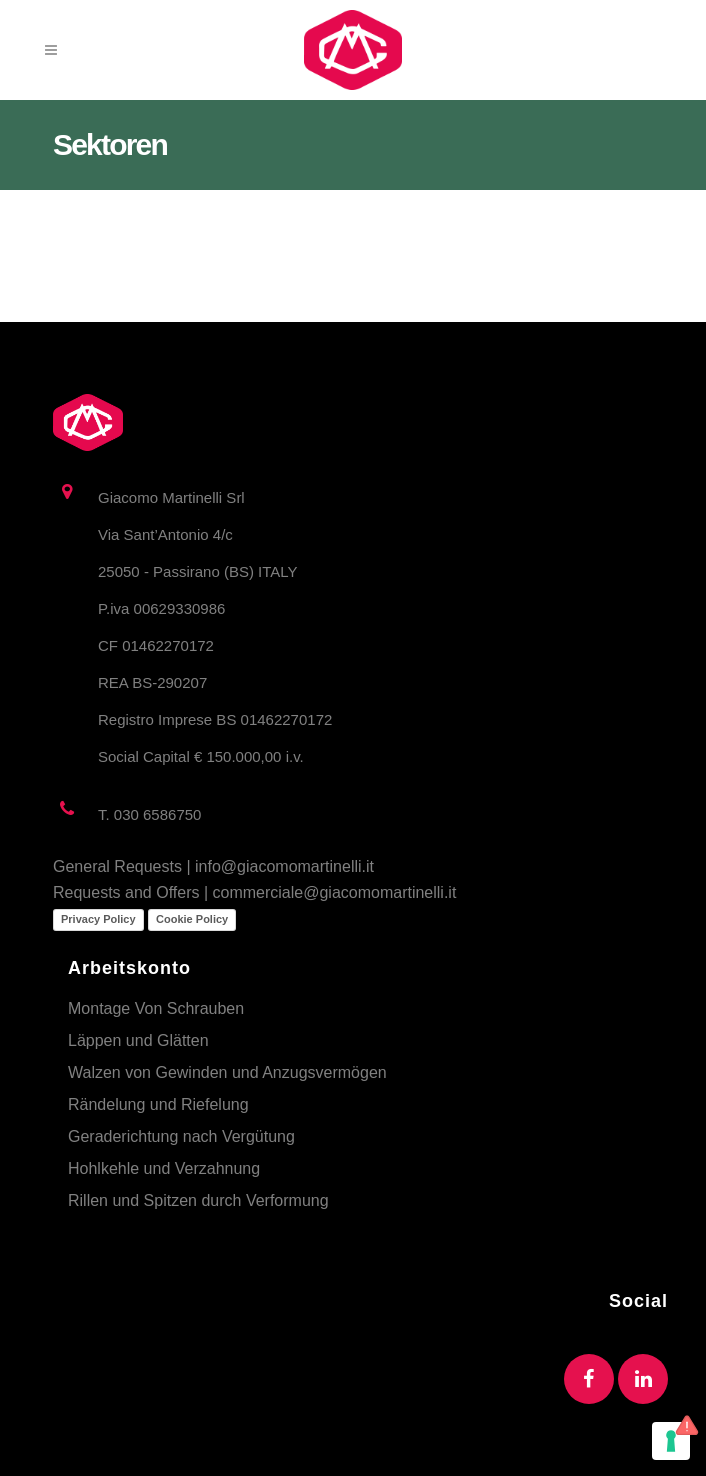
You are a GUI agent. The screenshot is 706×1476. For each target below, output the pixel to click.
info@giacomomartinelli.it (284, 866)
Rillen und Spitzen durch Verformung (198, 1200)
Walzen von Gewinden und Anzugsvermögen (227, 1072)
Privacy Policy (98, 919)
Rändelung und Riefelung (158, 1104)
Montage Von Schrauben (156, 1008)
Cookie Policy (192, 919)
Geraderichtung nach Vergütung (181, 1136)
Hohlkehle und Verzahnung (164, 1168)
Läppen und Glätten (138, 1040)
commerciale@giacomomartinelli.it (335, 892)
